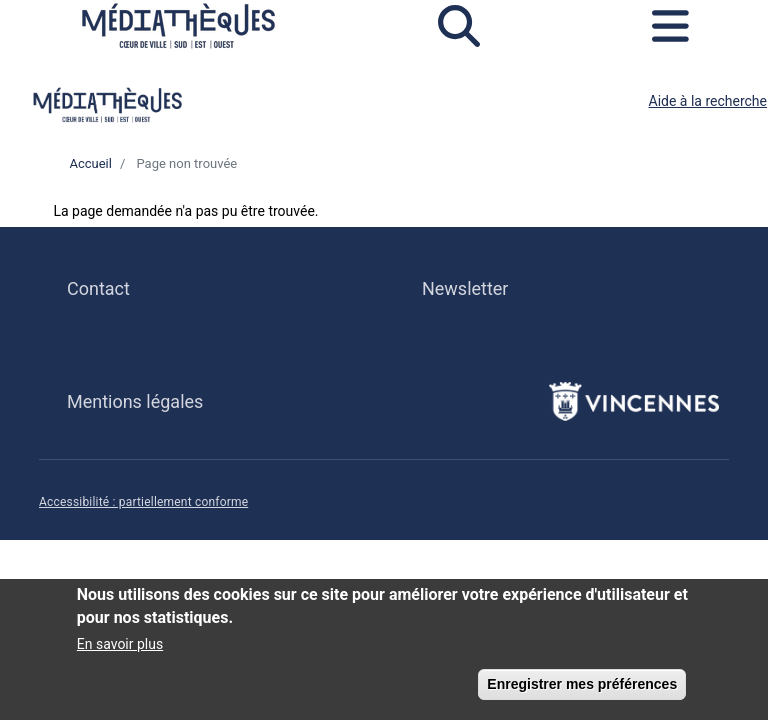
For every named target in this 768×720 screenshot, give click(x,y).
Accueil (90, 163)
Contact (98, 288)
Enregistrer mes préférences (582, 689)
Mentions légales (135, 401)
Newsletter (465, 288)
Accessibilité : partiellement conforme (143, 502)
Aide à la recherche (708, 101)
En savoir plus (120, 649)
